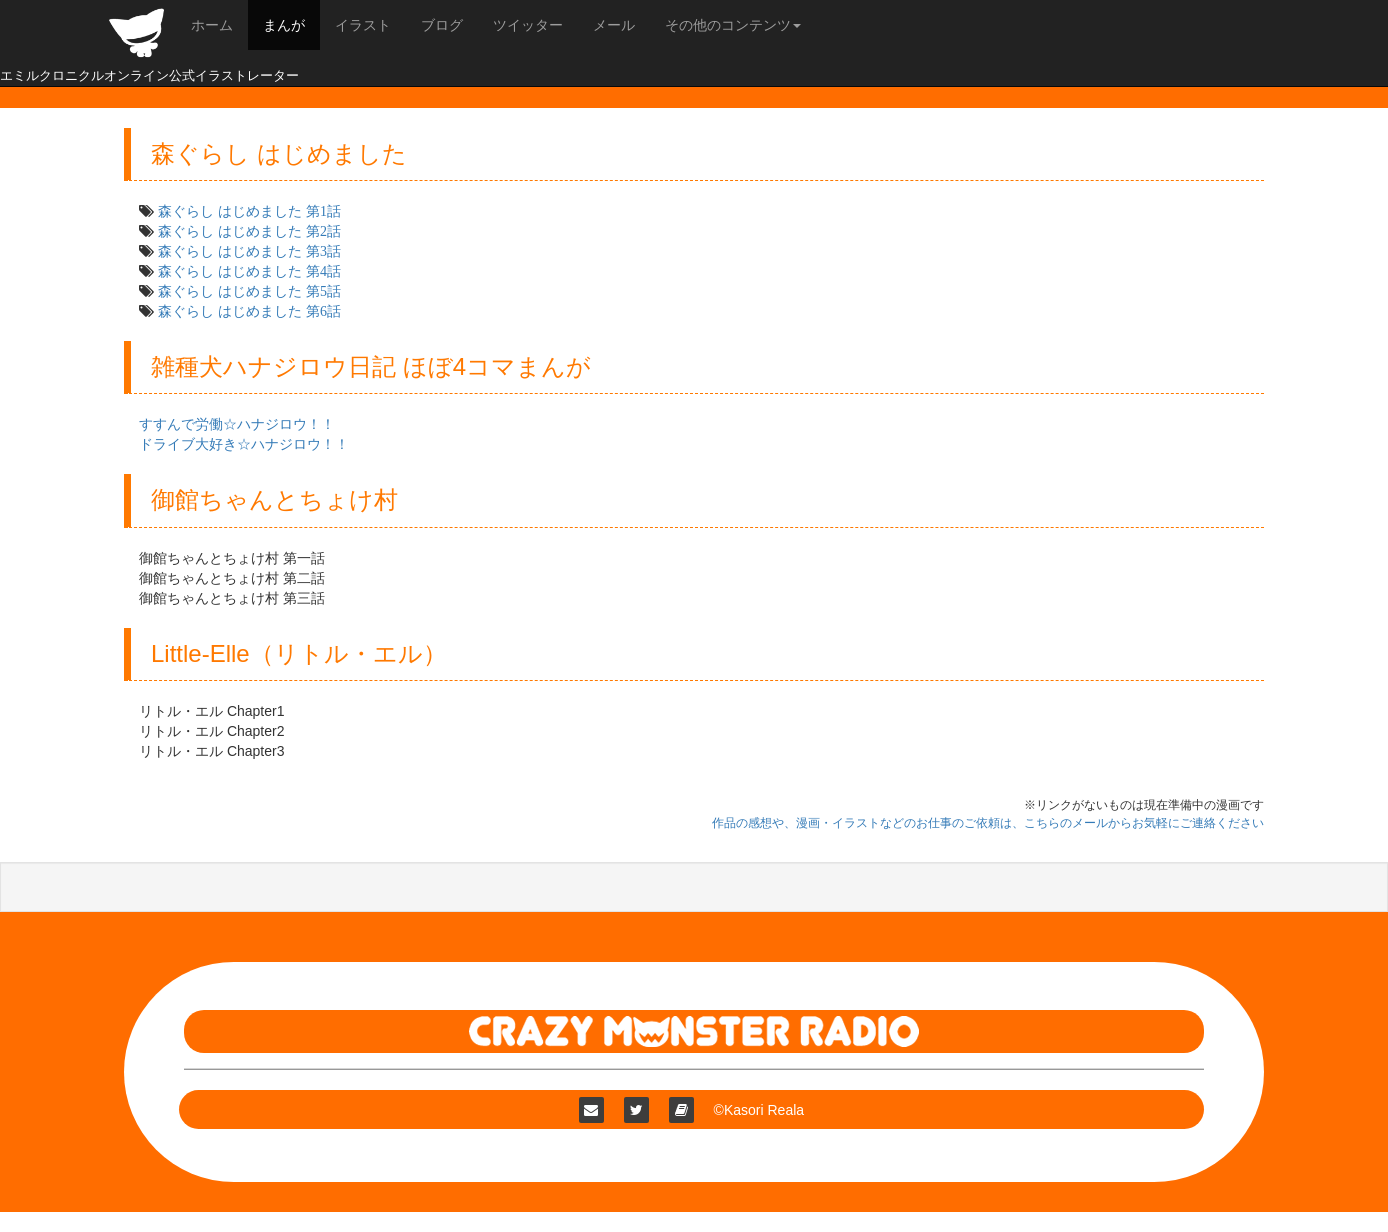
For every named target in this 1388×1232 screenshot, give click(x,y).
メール (614, 25)
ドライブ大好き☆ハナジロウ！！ (244, 444)
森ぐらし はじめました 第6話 (249, 311)
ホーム (212, 25)
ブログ (442, 25)
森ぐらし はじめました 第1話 (249, 211)
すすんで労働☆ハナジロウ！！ (237, 424)
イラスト (363, 25)
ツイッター (528, 25)
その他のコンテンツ (733, 25)
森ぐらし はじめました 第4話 (249, 271)
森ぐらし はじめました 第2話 (249, 231)
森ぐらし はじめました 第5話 (249, 291)
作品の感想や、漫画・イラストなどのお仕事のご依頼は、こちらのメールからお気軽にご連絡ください (988, 823)
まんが (284, 25)
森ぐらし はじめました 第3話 (249, 251)
